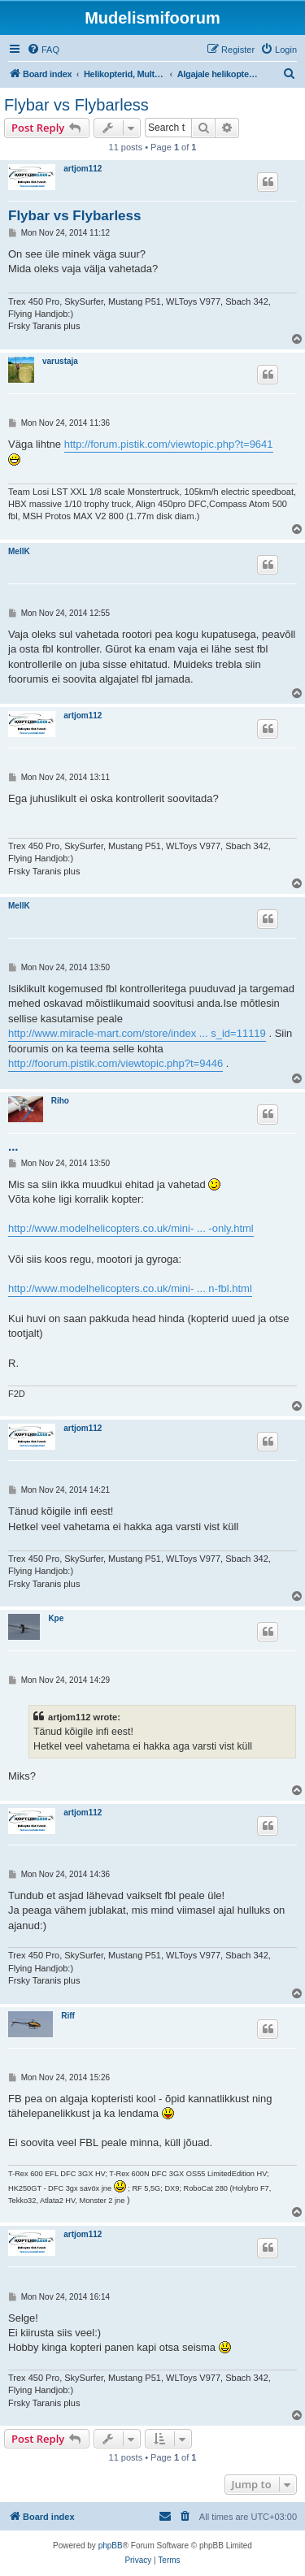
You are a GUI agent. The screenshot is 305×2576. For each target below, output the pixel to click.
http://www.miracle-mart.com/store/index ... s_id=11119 (137, 1033)
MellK (19, 551)
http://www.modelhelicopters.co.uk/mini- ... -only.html (131, 1228)
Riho (60, 1100)
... (13, 1146)
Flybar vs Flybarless (76, 105)
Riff (68, 2015)
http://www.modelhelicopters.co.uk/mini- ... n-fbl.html (130, 1288)
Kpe (55, 1618)
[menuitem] (43, 49)
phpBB (110, 2545)
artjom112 (82, 168)
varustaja (60, 361)
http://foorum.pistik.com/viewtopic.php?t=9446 (115, 1063)
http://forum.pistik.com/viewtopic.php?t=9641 (168, 444)
